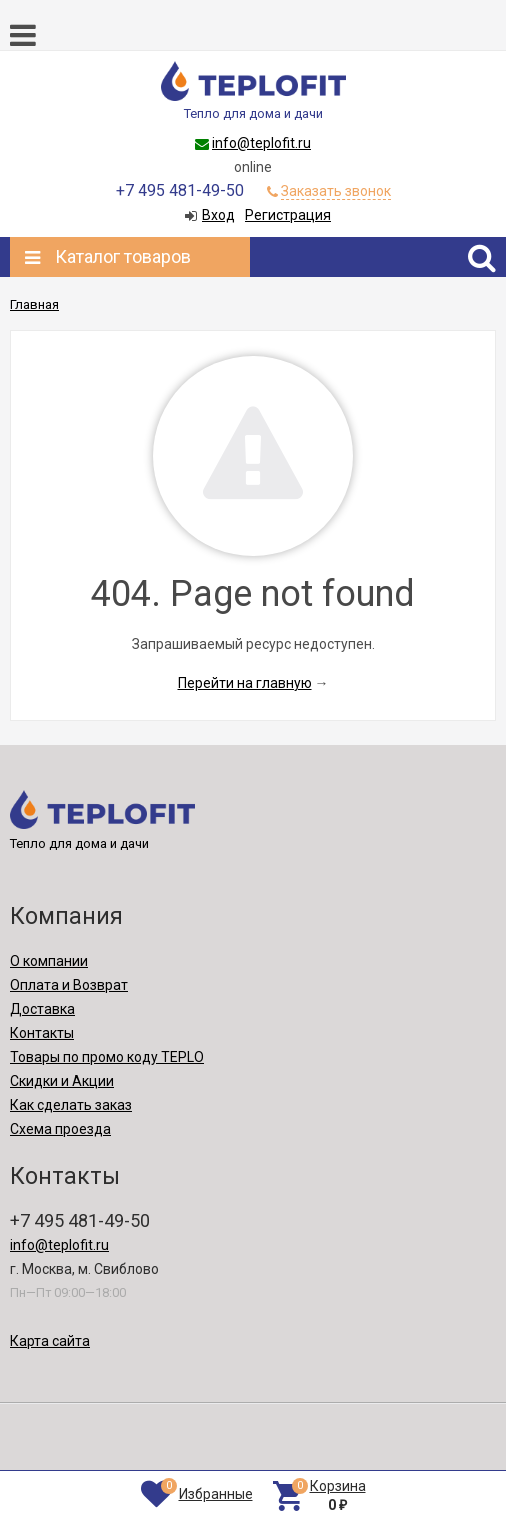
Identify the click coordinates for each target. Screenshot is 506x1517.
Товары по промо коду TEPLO (107, 1057)
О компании (49, 961)
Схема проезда (60, 1129)
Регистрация (288, 215)
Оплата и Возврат (69, 985)
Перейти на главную (245, 683)
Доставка (42, 1009)
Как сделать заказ (71, 1105)
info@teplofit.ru (261, 143)
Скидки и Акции (62, 1081)
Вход (218, 215)
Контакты (42, 1033)
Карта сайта (50, 1341)
